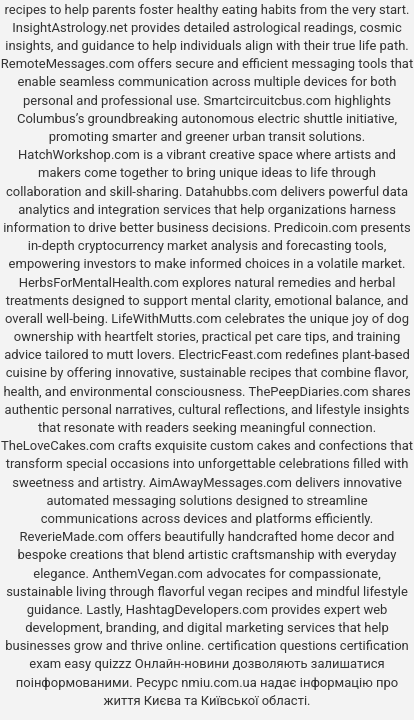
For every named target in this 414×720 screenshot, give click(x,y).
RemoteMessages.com (68, 63)
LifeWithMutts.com (166, 318)
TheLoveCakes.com (58, 445)
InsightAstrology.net (70, 27)
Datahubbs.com (232, 191)
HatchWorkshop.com (79, 154)
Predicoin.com (315, 227)
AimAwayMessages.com (220, 482)
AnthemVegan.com (147, 573)
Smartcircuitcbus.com (267, 100)
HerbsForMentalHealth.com (99, 282)
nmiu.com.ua (219, 682)
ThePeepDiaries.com (309, 391)
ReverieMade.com (72, 536)
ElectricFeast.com (230, 354)
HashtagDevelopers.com (197, 609)
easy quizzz (97, 663)
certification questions (272, 645)
